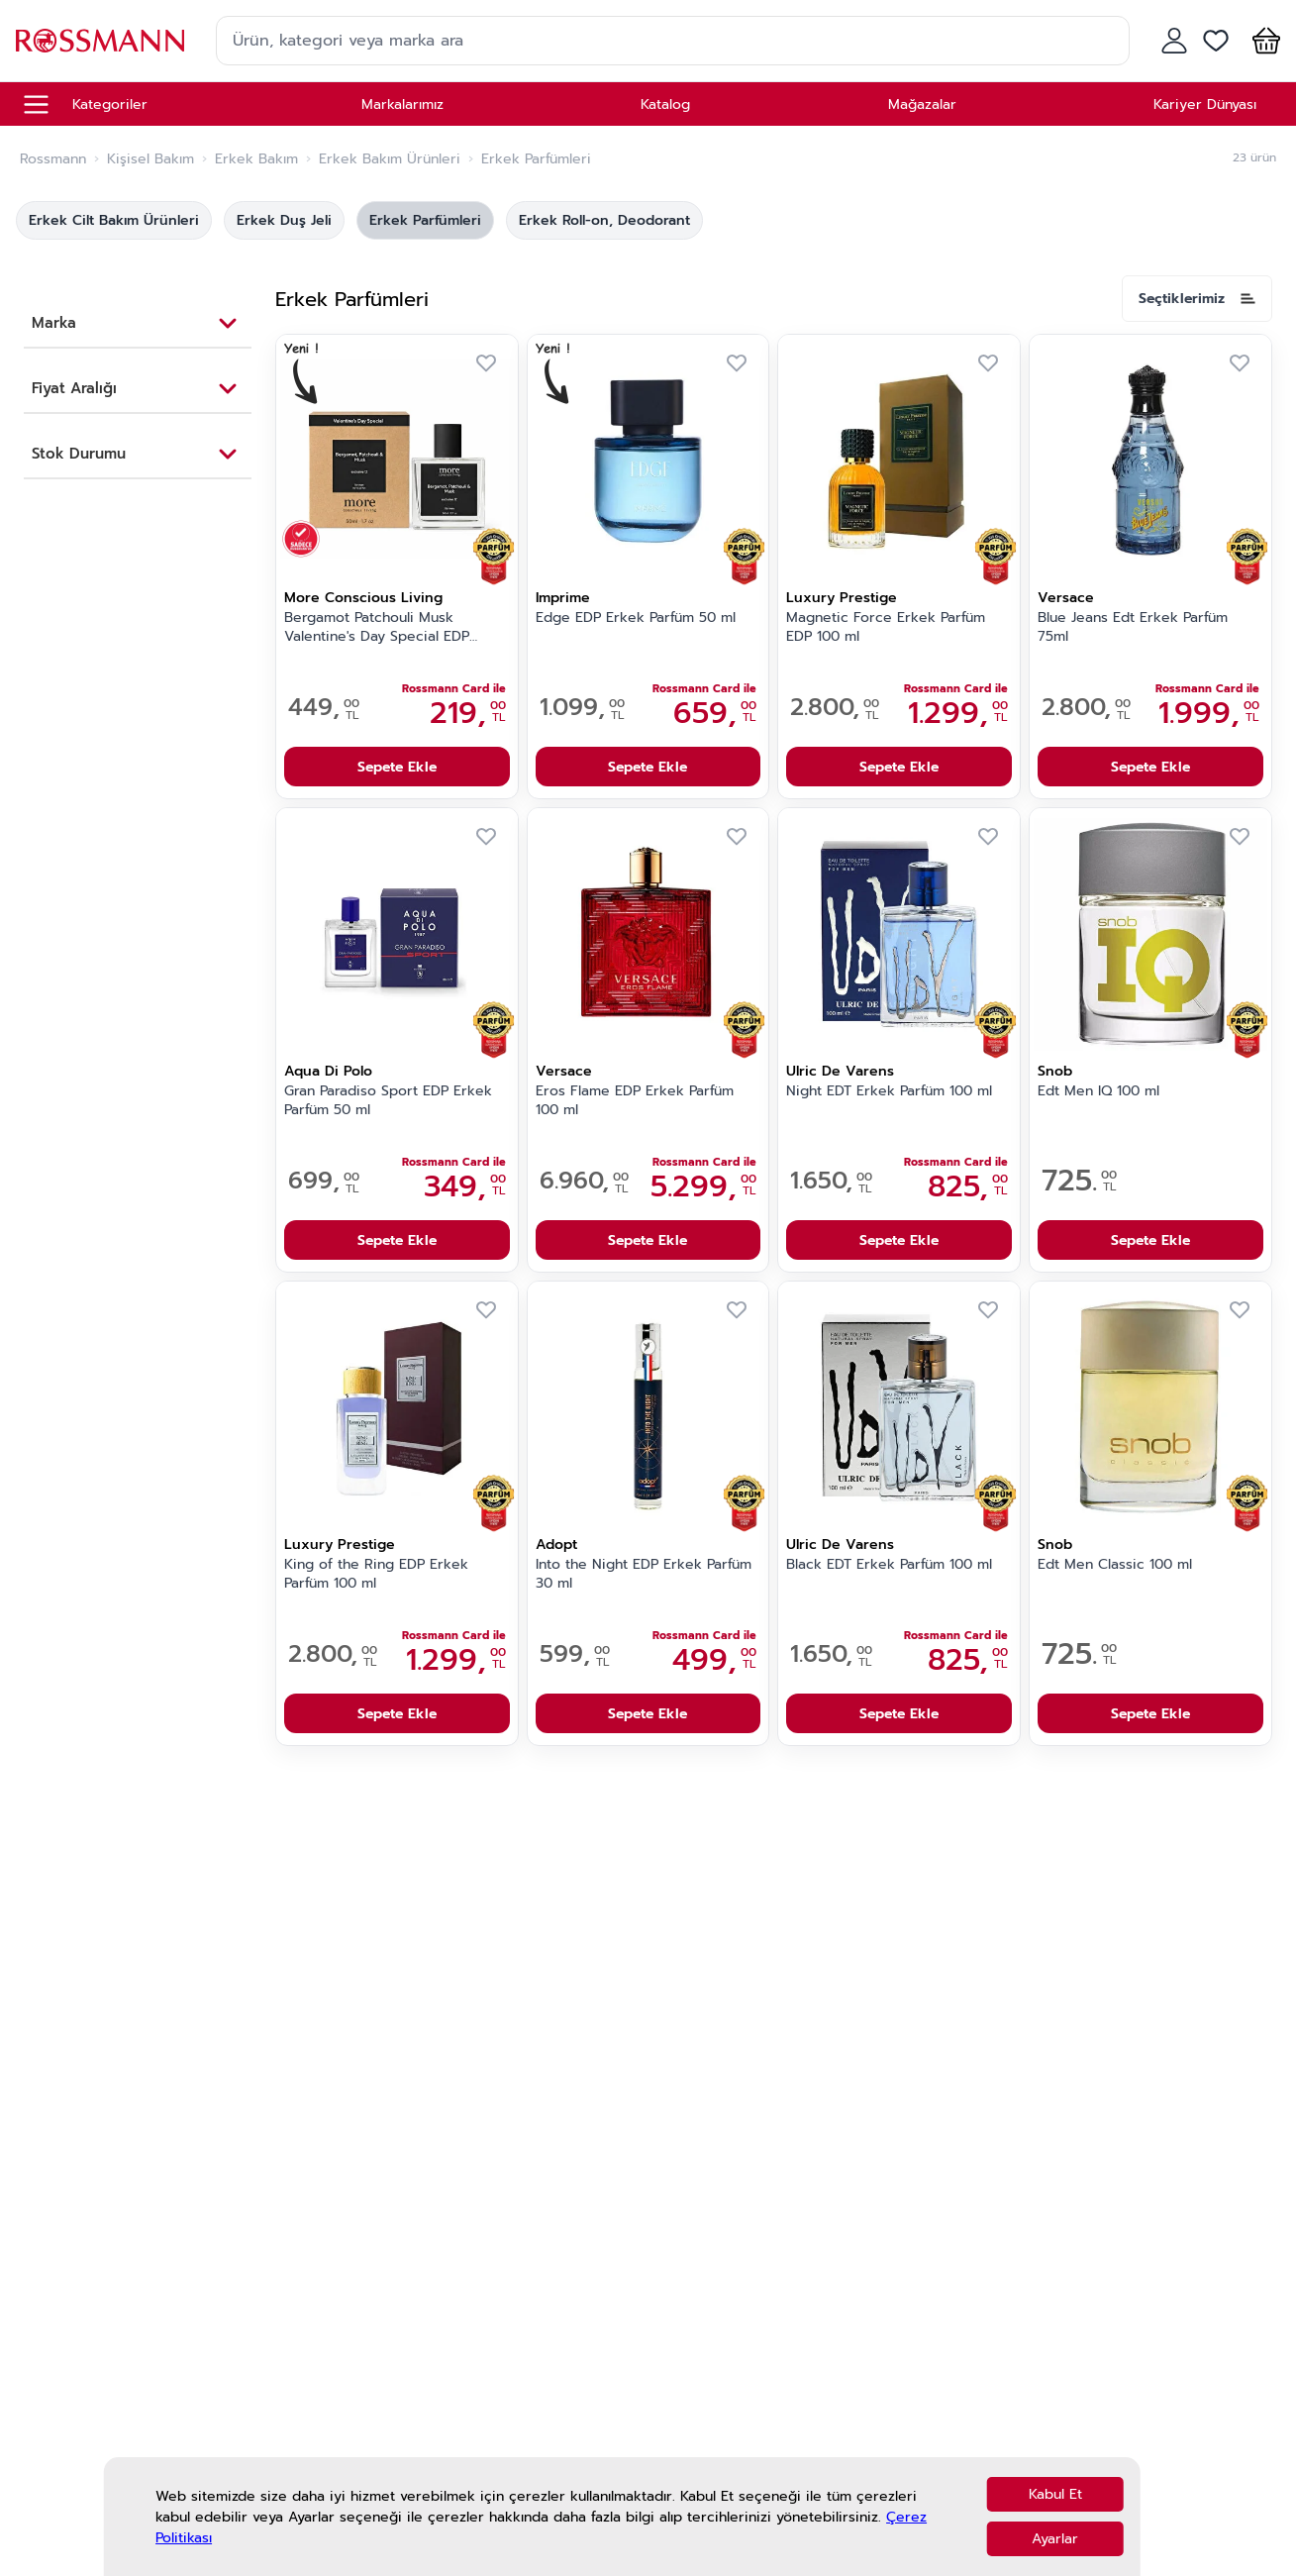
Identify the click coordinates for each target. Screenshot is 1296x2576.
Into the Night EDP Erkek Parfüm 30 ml (643, 1574)
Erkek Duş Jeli (284, 220)
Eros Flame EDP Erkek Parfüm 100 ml (635, 1101)
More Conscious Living (363, 597)
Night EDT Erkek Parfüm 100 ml (889, 1091)
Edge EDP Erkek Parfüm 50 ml (636, 618)
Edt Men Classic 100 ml (1115, 1565)
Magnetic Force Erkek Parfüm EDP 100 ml (885, 627)
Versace (1066, 597)
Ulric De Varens (840, 1071)
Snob (1055, 1071)
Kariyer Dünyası (1204, 104)
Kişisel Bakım (150, 159)
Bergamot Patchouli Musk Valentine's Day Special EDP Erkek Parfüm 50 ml (376, 628)
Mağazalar (922, 104)
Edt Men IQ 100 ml (1098, 1091)
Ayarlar (1055, 2538)
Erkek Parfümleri (425, 220)
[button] (1262, 40)
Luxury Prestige (841, 597)
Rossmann (53, 159)
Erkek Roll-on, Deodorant (604, 220)
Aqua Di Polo (328, 1071)
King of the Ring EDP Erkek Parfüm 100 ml (376, 1574)
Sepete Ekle (397, 767)
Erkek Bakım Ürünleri (389, 159)
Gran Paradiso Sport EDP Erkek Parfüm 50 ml (388, 1101)
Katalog (665, 104)
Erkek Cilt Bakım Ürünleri (114, 220)
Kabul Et (1055, 2494)
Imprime (563, 597)
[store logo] (100, 40)
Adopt (556, 1544)
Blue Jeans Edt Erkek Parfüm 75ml (1133, 627)
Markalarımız (402, 104)
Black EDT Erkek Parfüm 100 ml (889, 1565)
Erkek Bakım (256, 159)
